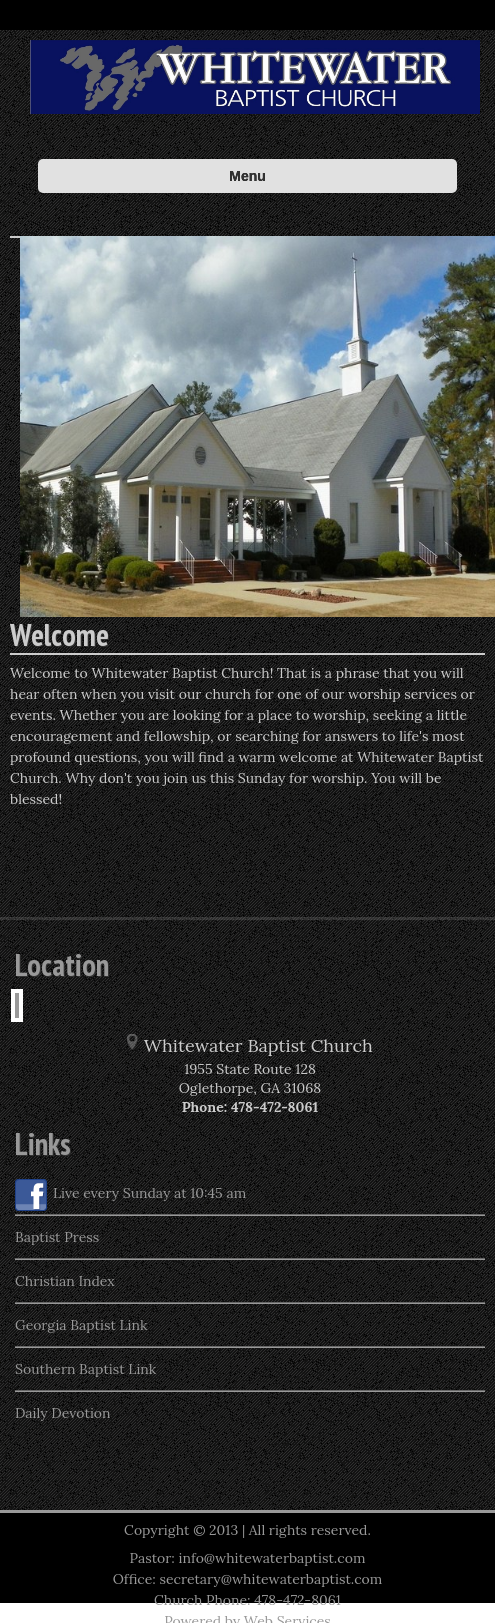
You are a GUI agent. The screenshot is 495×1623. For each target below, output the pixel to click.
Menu (247, 176)
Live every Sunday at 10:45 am (130, 1195)
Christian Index (65, 1281)
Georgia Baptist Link (81, 1325)
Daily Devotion (63, 1413)
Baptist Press (57, 1237)
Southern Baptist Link (85, 1369)
